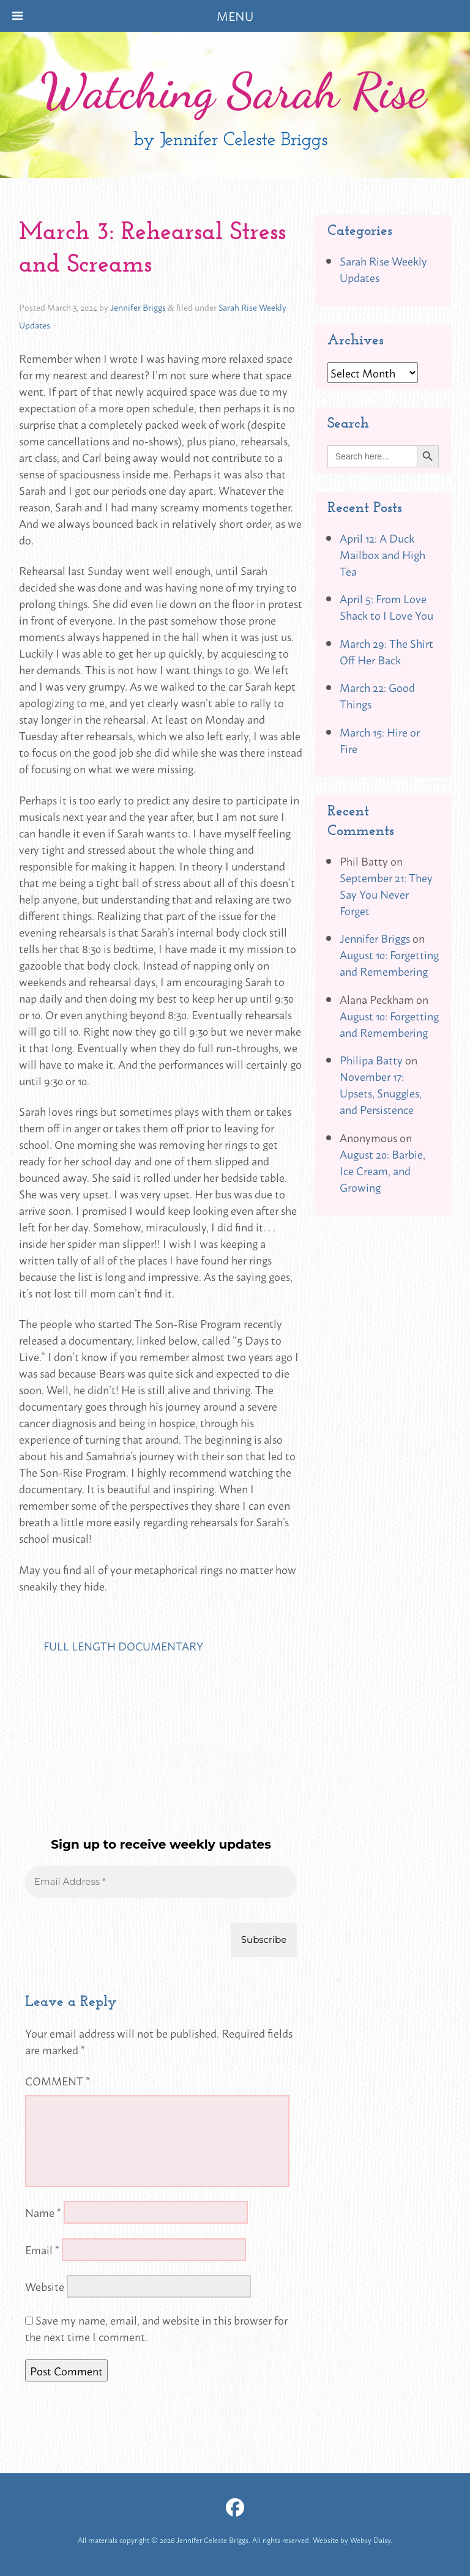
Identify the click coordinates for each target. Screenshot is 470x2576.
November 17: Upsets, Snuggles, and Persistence (381, 1092)
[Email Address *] (161, 1882)
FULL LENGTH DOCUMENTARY (123, 1645)
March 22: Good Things (377, 695)
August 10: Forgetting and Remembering (389, 962)
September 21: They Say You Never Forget (386, 893)
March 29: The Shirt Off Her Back (386, 651)
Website (44, 2286)
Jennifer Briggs (138, 307)
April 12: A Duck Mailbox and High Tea (382, 554)
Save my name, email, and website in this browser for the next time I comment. (156, 2328)
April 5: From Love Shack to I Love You (386, 606)
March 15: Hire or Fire (380, 739)
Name (43, 2212)
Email (42, 2249)
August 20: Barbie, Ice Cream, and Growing (382, 1170)
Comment (57, 2080)
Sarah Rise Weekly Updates (383, 268)
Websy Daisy (370, 2540)
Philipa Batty (371, 1059)
